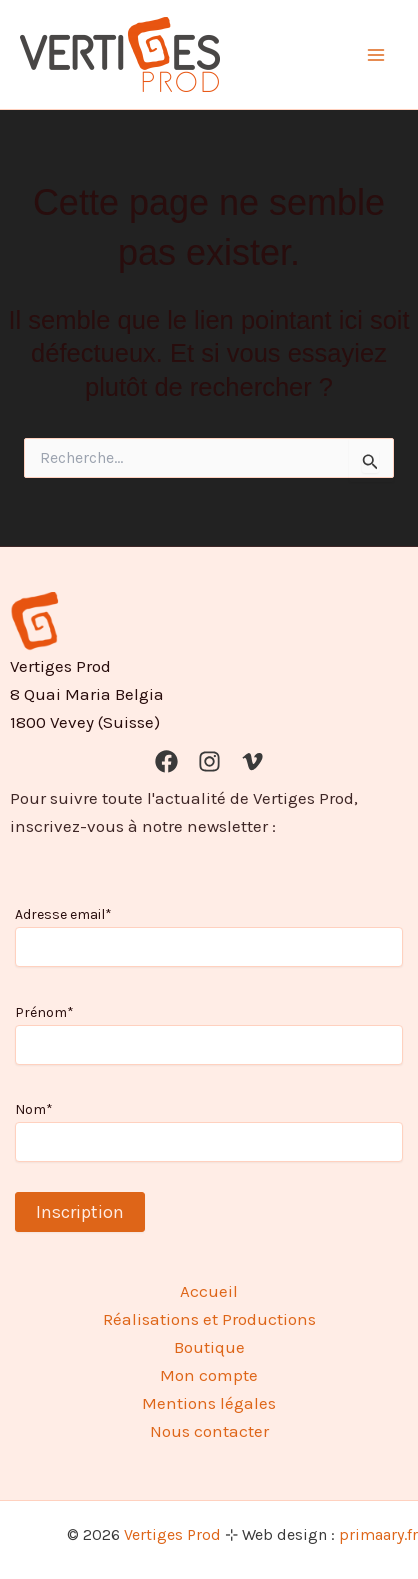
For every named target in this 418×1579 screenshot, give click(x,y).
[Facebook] (166, 761)
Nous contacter (209, 1431)
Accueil (209, 1291)
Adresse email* (63, 914)
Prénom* (44, 1012)
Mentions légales (209, 1403)
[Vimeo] (252, 761)
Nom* (34, 1109)
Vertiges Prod (172, 1534)
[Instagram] (209, 761)
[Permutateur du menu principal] (376, 55)
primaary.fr (378, 1534)
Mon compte (209, 1375)
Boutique (209, 1347)
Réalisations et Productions (209, 1319)
